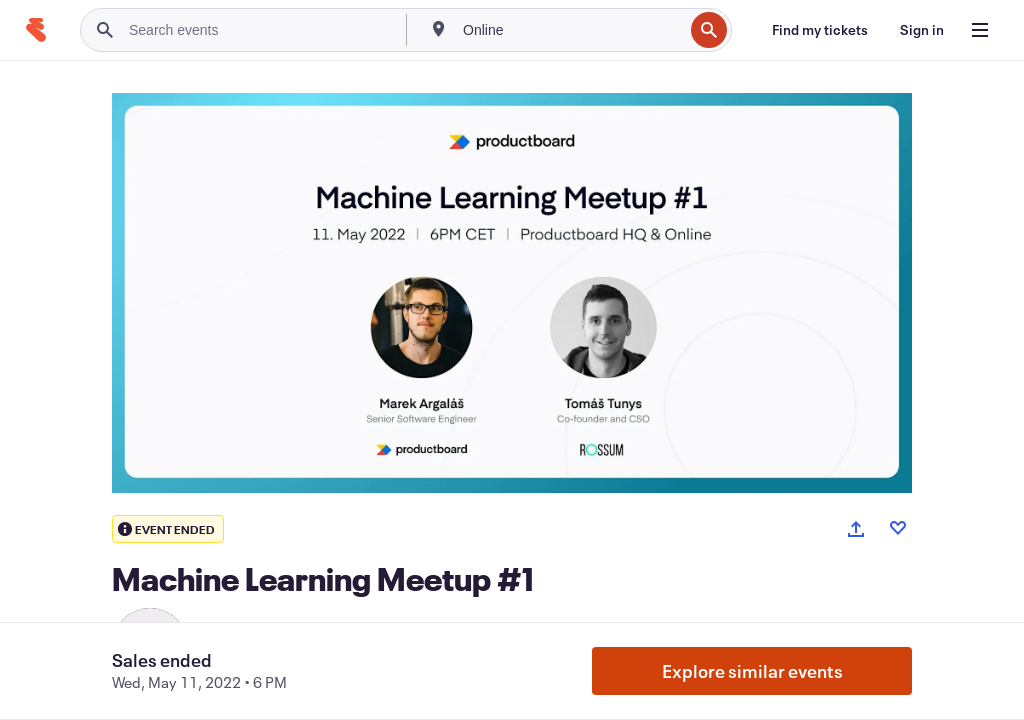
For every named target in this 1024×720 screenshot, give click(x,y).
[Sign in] (922, 30)
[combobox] (571, 30)
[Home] (36, 30)
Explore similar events (752, 671)
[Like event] (898, 528)
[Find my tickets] (820, 30)
